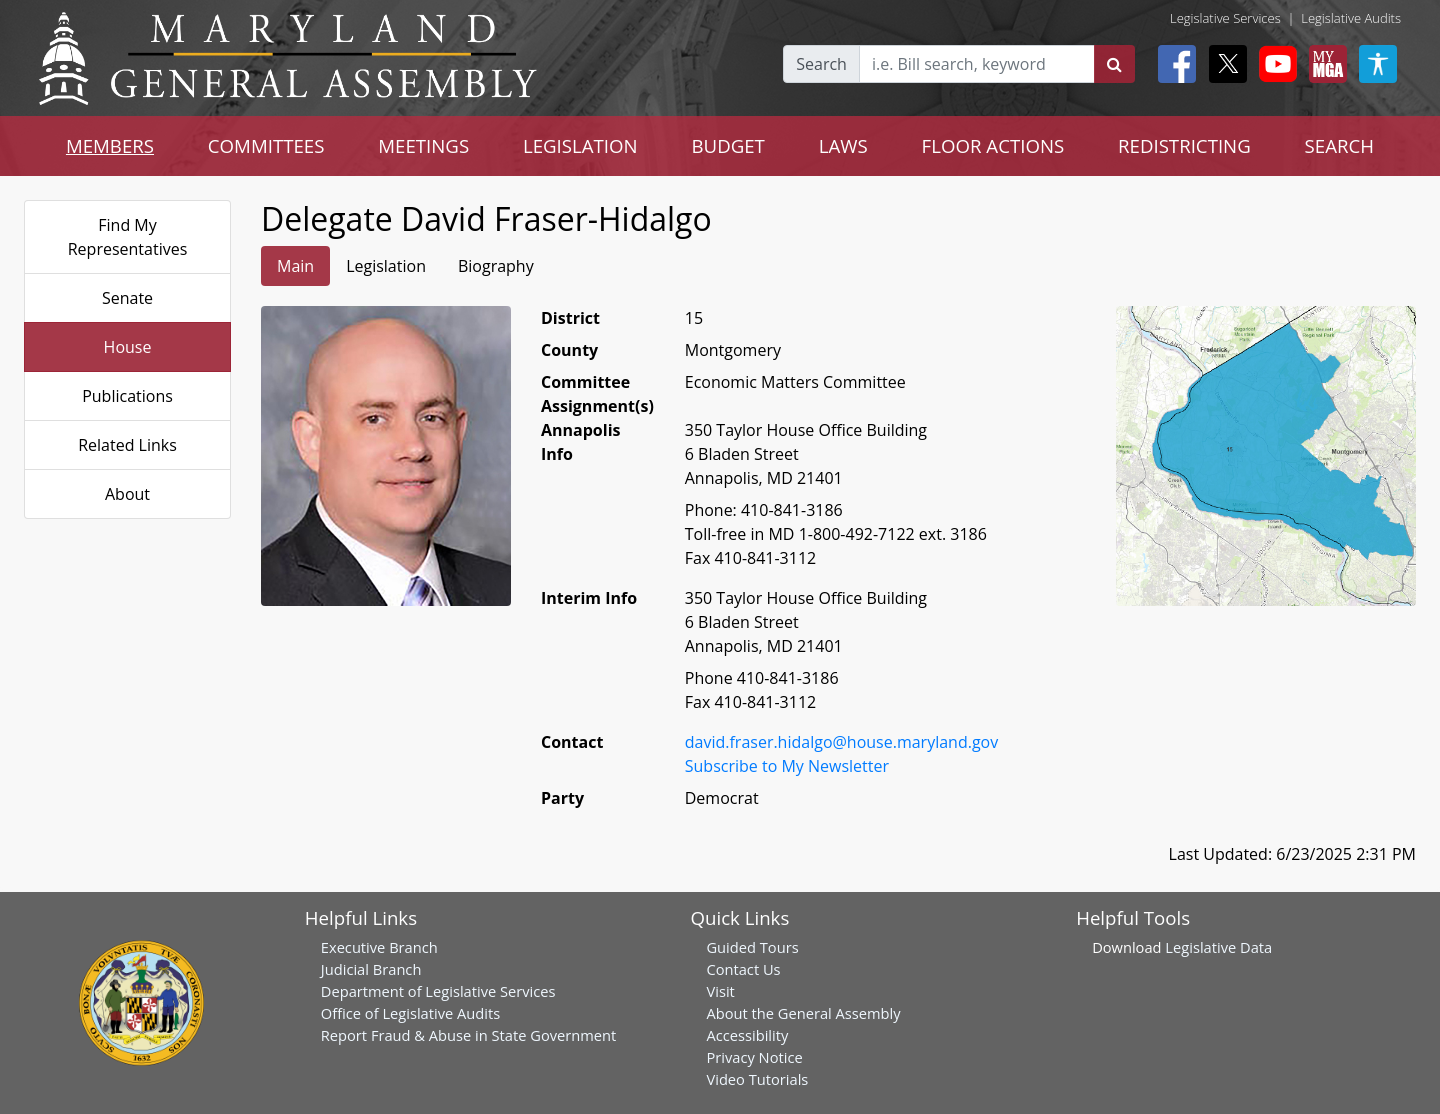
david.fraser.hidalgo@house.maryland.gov (841, 742)
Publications (127, 396)
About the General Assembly (803, 1013)
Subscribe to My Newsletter (787, 766)
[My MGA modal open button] (1324, 64)
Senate (127, 298)
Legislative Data (1218, 947)
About (127, 494)
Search (821, 64)
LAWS (843, 145)
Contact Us (743, 969)
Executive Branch (379, 947)
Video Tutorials (757, 1079)
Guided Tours (752, 947)
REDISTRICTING (1184, 145)
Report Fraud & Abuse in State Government (468, 1035)
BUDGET (728, 145)
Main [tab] (295, 266)
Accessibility (747, 1035)
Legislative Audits (1351, 18)
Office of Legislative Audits (410, 1013)
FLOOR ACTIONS (993, 145)
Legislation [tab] (386, 266)
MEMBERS (110, 145)
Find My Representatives (128, 237)
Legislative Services (1225, 18)
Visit (720, 991)
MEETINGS (423, 145)
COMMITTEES (266, 145)
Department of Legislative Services (438, 991)
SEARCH (1339, 145)
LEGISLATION (580, 145)
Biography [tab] (496, 266)
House (128, 347)
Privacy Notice (754, 1057)
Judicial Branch (371, 969)
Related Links (127, 445)
